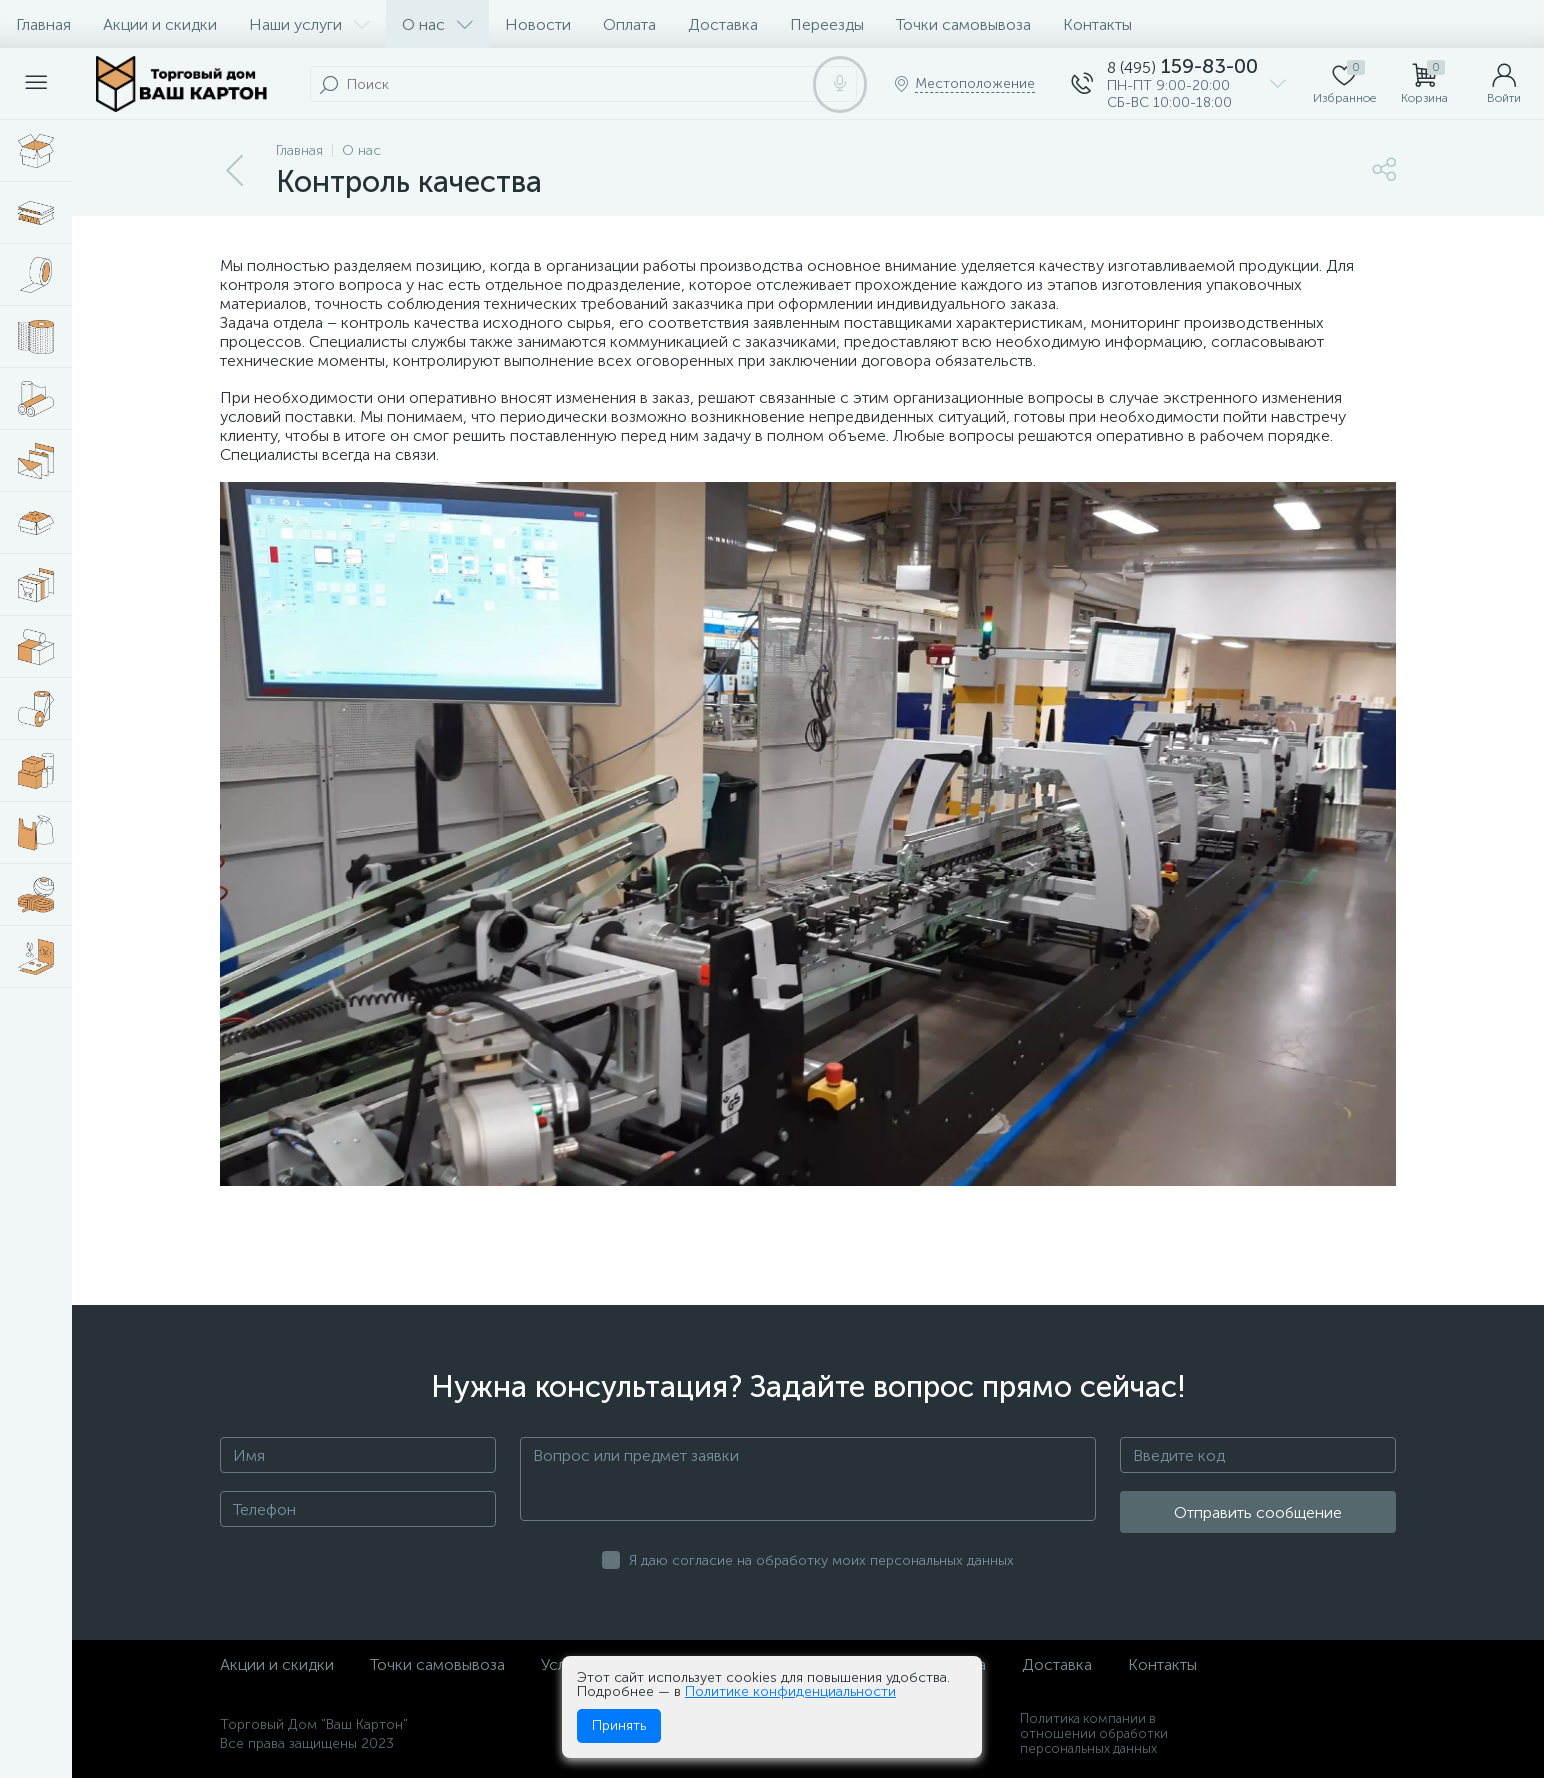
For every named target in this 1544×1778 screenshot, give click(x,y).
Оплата (629, 24)
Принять (619, 1725)
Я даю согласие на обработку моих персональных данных (821, 1560)
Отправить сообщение (1258, 1512)
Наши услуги (309, 24)
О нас (437, 24)
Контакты (1097, 24)
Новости (538, 24)
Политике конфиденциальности (790, 1691)
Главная (43, 24)
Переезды (827, 24)
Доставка (723, 24)
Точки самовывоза (963, 24)
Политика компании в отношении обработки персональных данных (1094, 1733)
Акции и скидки (160, 24)
